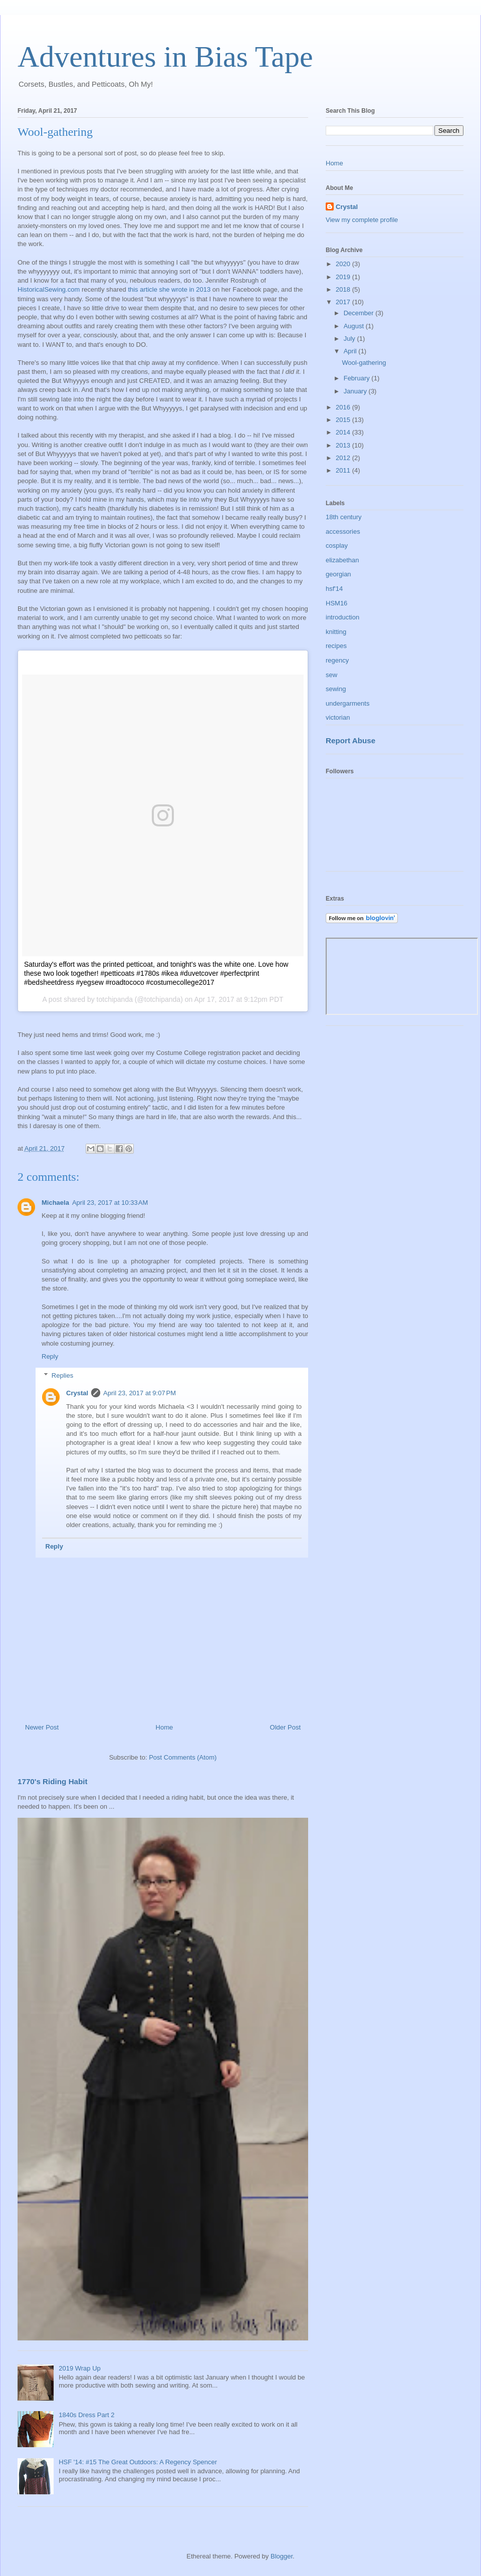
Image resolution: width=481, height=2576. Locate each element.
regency (337, 660)
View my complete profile (362, 220)
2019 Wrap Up (80, 2368)
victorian (338, 717)
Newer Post (42, 1727)
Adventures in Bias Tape (165, 56)
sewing (336, 689)
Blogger (282, 2556)
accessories (343, 531)
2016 (344, 407)
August (355, 326)
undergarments (347, 703)
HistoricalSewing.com (49, 289)
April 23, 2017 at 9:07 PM (139, 1393)
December (360, 313)
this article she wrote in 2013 (169, 289)
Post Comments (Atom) (182, 1757)
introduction (342, 617)
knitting (336, 631)
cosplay (337, 545)
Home (164, 1727)
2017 (344, 302)
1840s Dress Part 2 (86, 2415)
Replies (62, 1375)
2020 (344, 264)
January (356, 391)
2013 (344, 445)
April (351, 351)
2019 (344, 277)
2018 (344, 289)
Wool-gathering (364, 362)
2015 (344, 419)
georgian (338, 574)
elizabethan (342, 560)
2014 (344, 432)
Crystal (77, 1393)
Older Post (285, 1727)
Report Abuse (350, 740)
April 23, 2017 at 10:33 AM (110, 1202)
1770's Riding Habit (53, 1781)
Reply (50, 1356)
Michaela (55, 1202)
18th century (344, 517)
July (350, 338)
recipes (336, 646)
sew (331, 675)
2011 (344, 470)
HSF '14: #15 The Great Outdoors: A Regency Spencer (138, 2462)
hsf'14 (334, 588)
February (358, 378)
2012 (344, 458)
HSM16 (336, 603)
